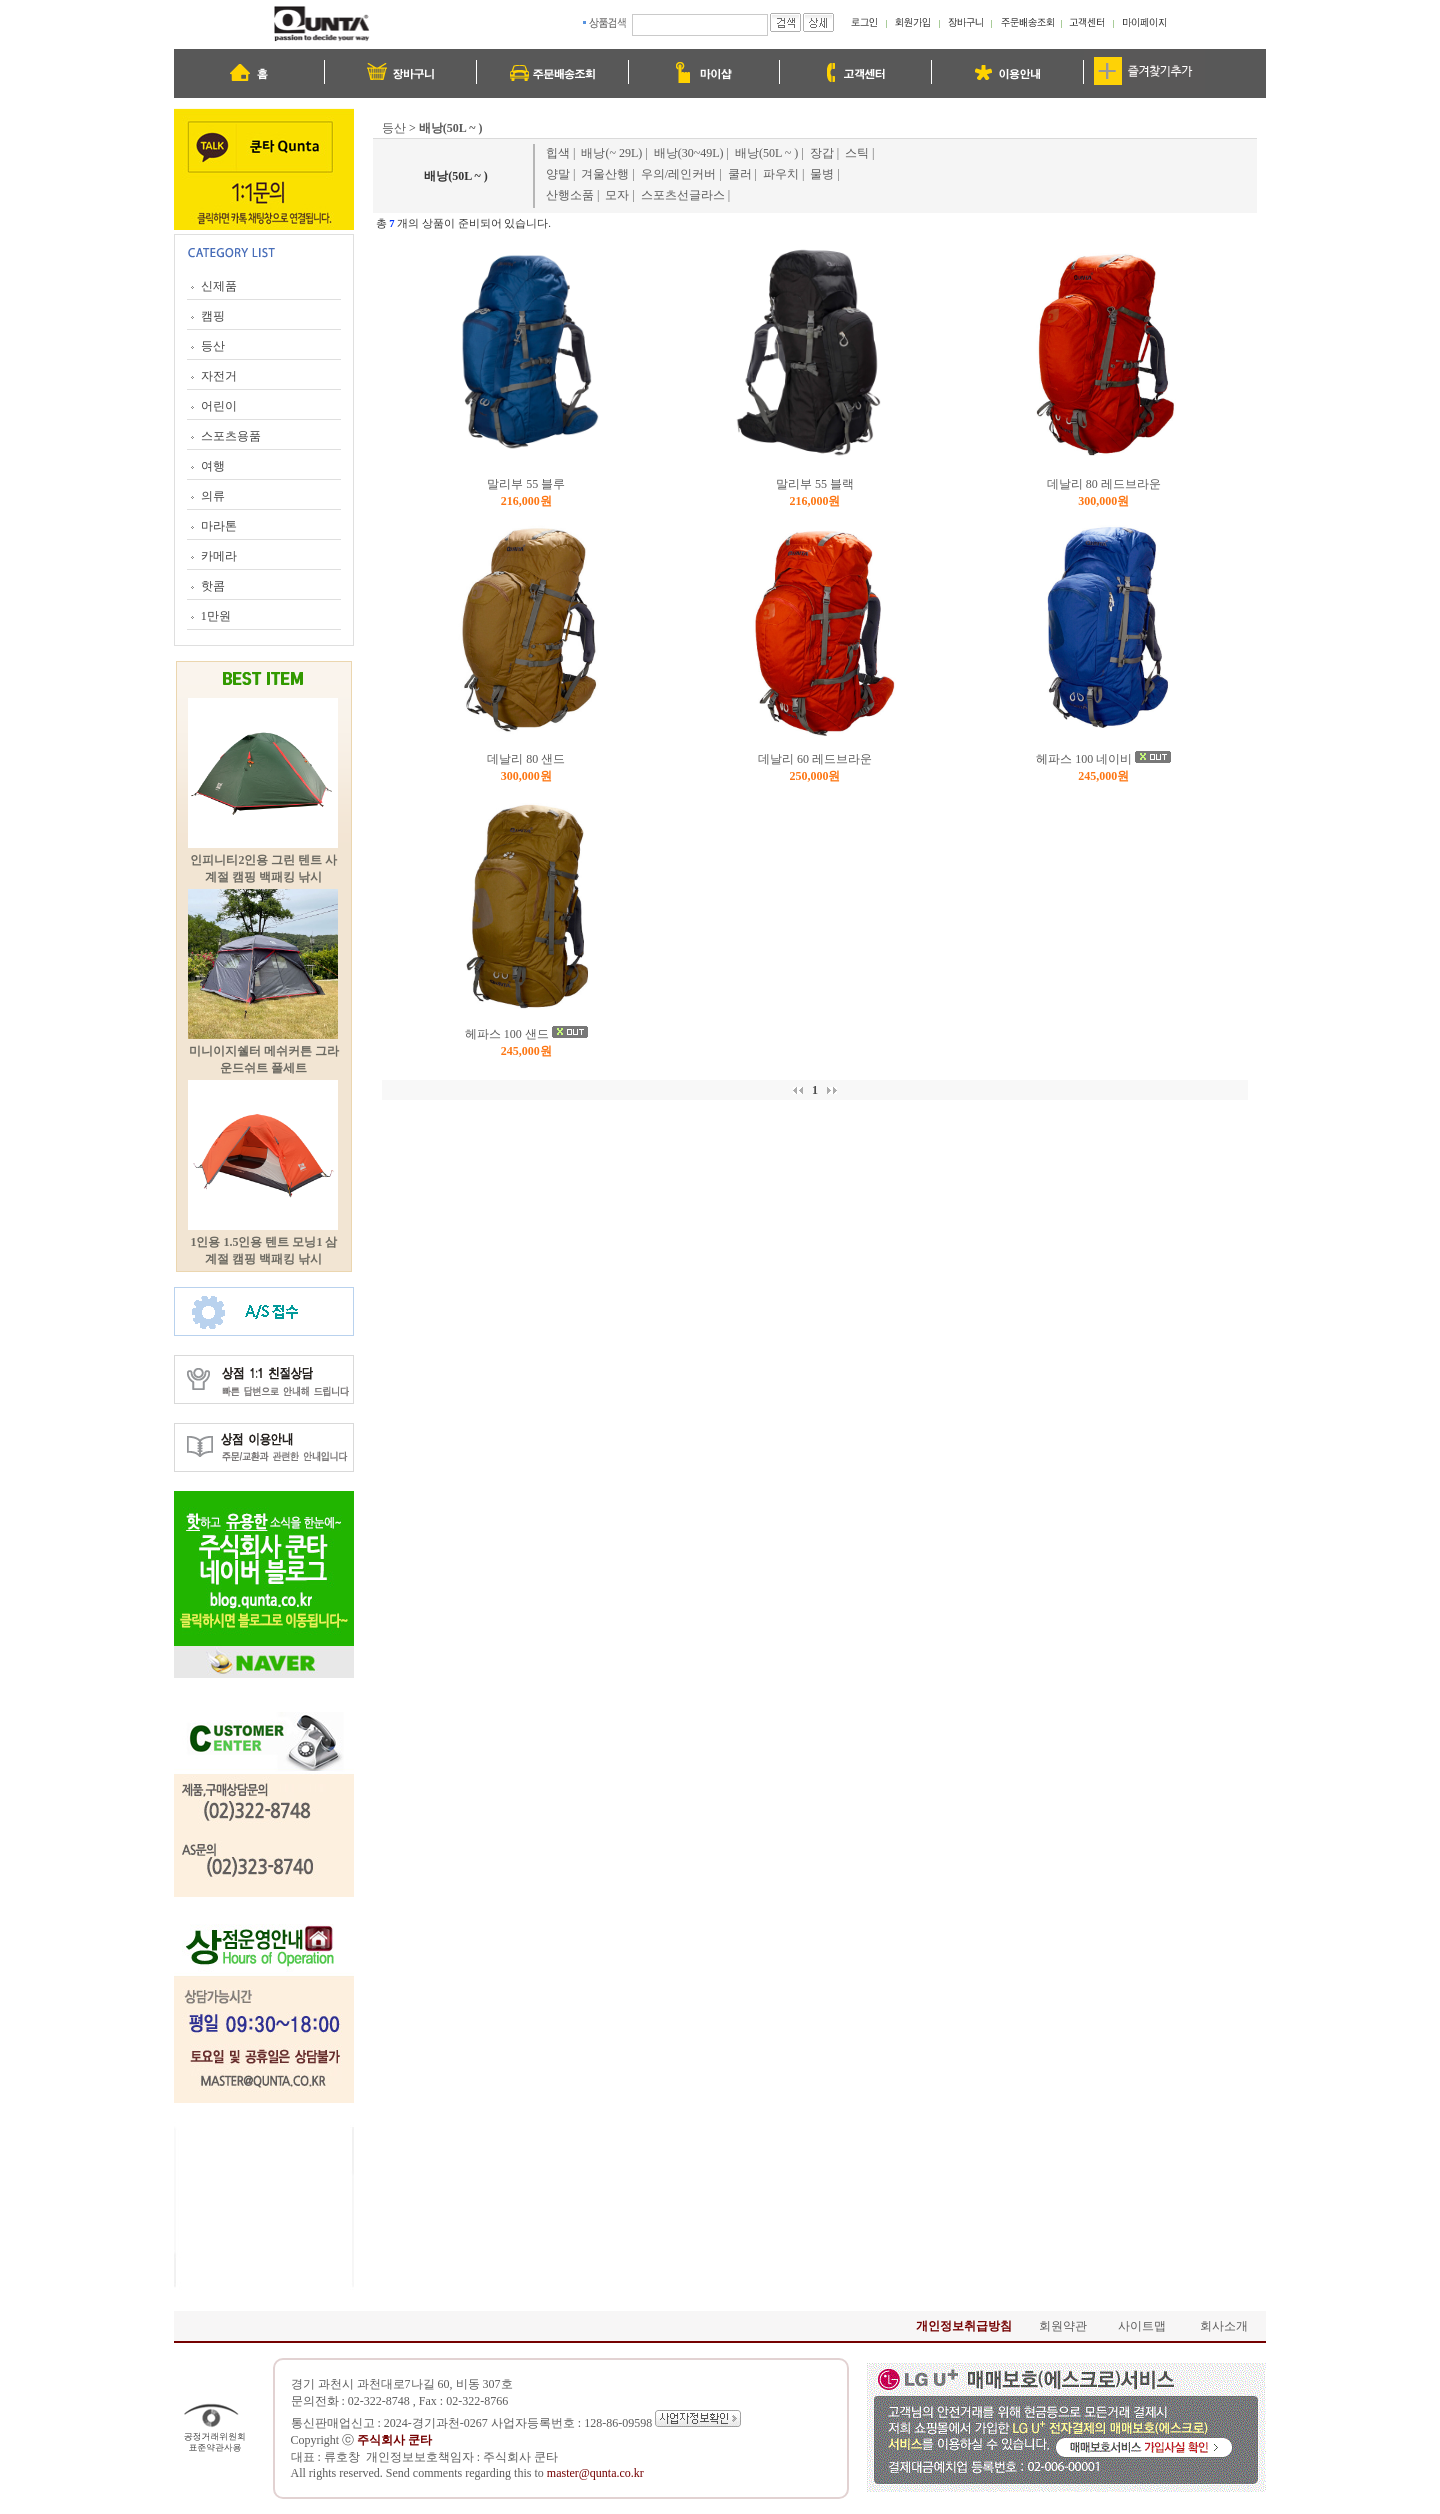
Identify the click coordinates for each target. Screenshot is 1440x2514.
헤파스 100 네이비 (1084, 759)
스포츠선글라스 (683, 195)
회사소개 (1224, 2326)
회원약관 (1063, 2326)
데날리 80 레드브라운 (1104, 484)
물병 (822, 174)
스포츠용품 (231, 436)
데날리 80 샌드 (526, 759)
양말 (558, 174)
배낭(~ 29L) (611, 153)
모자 (617, 195)
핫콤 (213, 586)
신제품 (219, 286)
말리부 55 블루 (526, 484)
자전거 (219, 376)
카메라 (219, 556)
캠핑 (213, 316)
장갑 (822, 153)
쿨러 (740, 174)
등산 (213, 346)
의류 (213, 496)
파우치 (781, 174)
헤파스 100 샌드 (507, 1034)
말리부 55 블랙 (815, 484)
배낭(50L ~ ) (766, 153)
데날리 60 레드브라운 (815, 759)
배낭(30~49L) (689, 153)
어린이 (219, 406)
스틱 (857, 153)
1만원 (216, 616)
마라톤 (219, 526)
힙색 (558, 153)
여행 (213, 466)
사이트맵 (1142, 2326)
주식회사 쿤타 (520, 2457)
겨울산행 (605, 174)
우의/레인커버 (678, 174)
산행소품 (570, 195)
